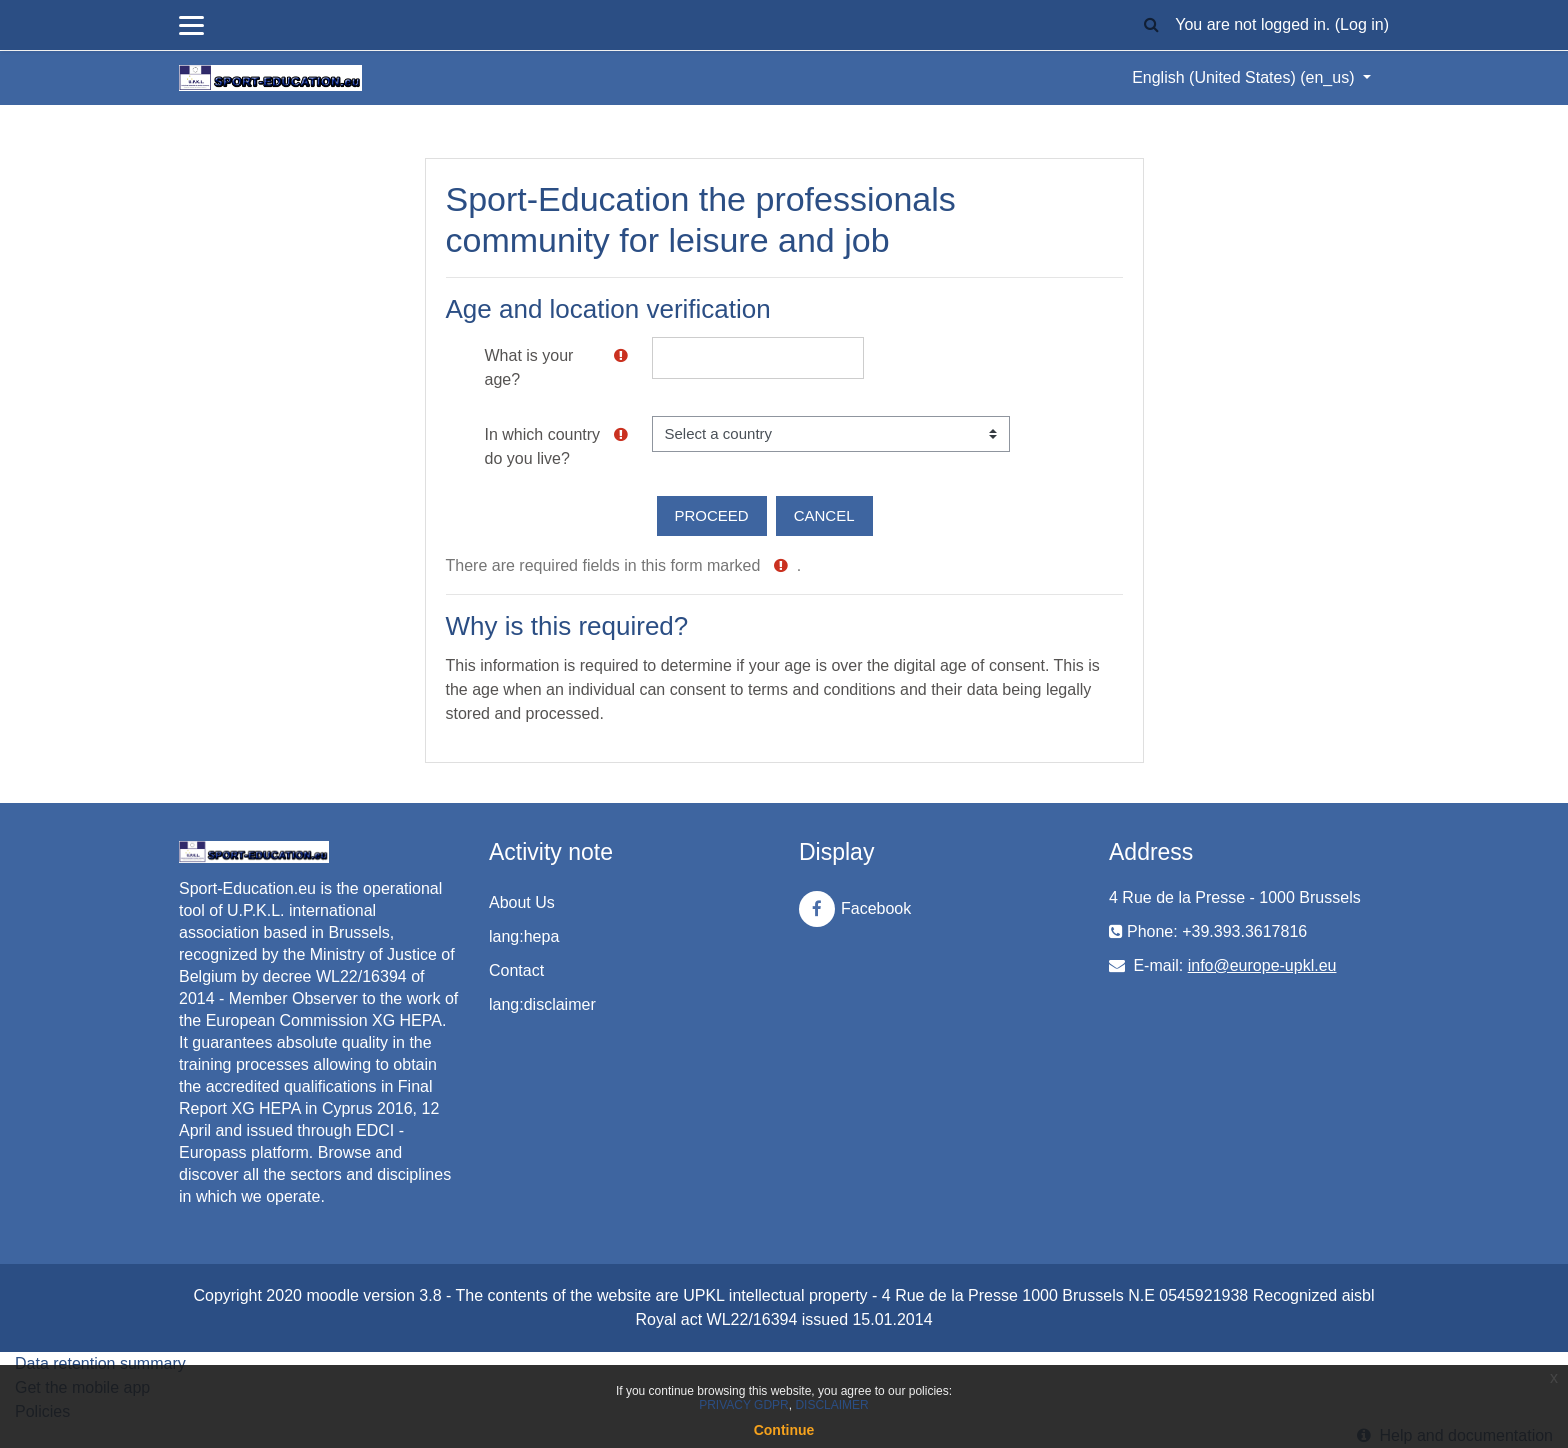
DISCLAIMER (831, 1405)
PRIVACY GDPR (744, 1405)
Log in (1362, 24)
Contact (516, 970)
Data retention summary (100, 1363)
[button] (1151, 25)
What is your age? (529, 367)
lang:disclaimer (542, 1004)
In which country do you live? (543, 446)
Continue (784, 1430)
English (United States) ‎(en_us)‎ (1245, 77)
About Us (522, 902)
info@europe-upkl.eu (1262, 965)
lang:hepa (524, 936)
